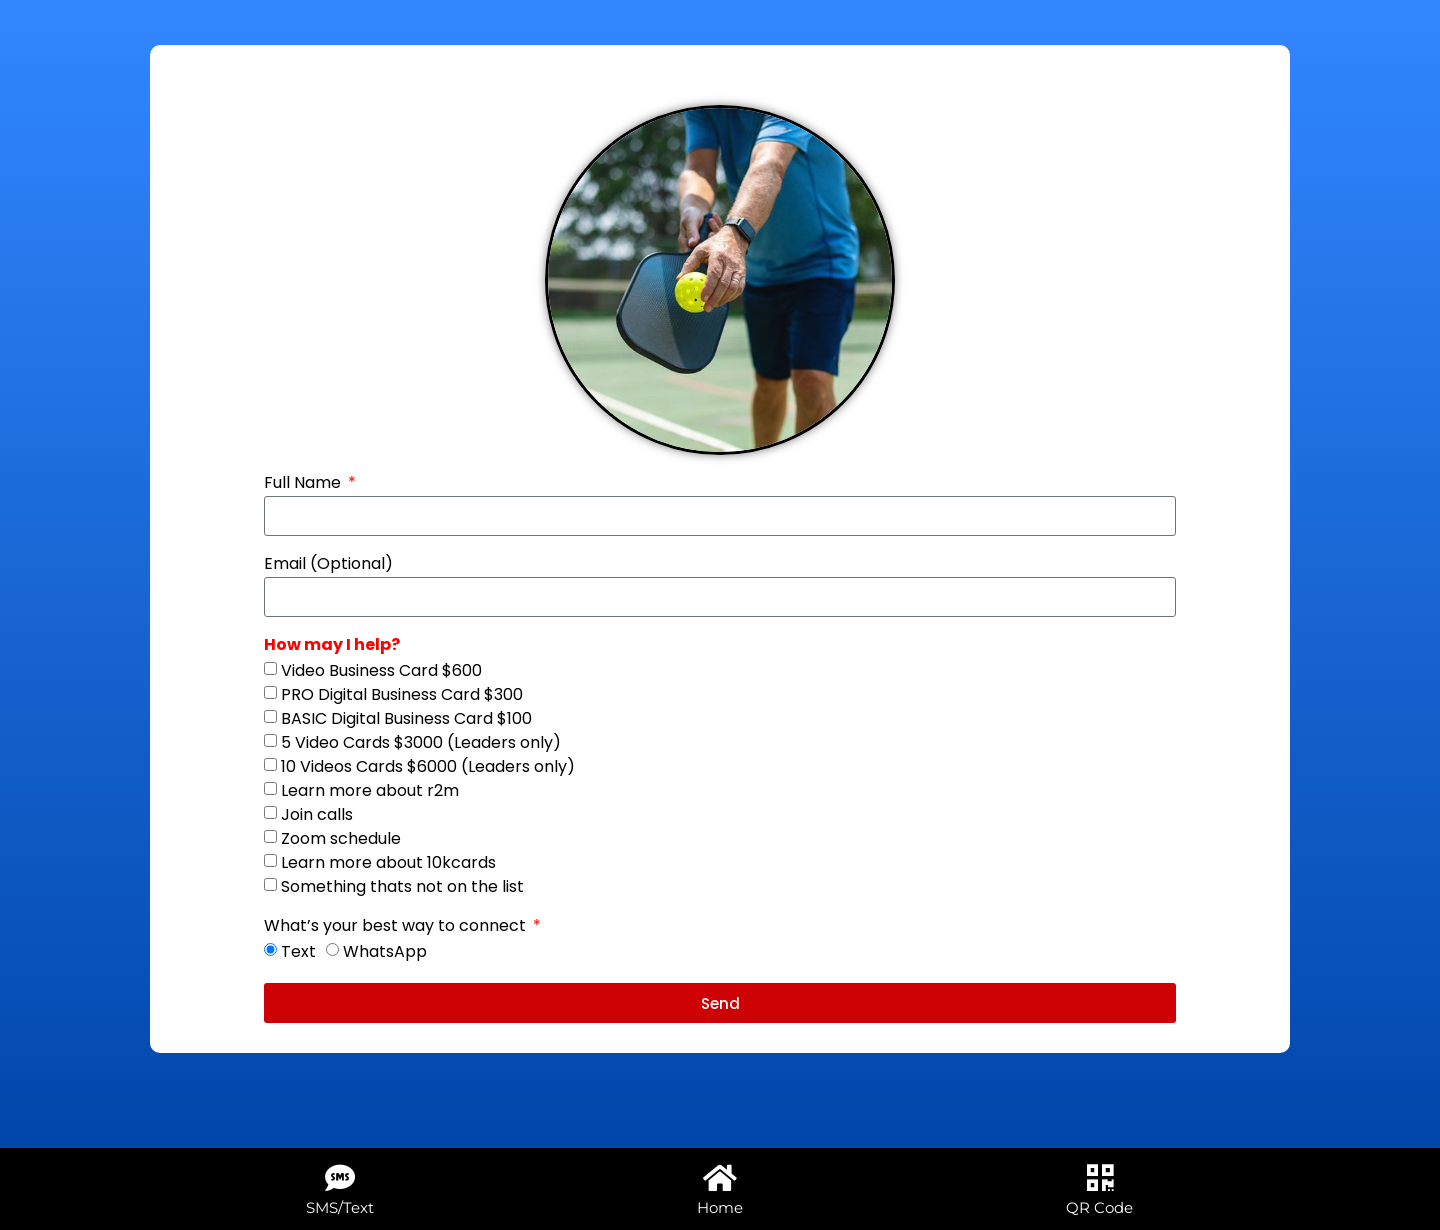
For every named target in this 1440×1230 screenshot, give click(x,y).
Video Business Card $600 (381, 670)
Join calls (317, 814)
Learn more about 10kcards (388, 862)
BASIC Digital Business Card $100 (406, 718)
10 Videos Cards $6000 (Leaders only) (428, 766)
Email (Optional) (328, 565)
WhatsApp (385, 951)
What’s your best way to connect (397, 927)
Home (720, 1207)
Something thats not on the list (402, 886)
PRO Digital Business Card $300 (402, 694)
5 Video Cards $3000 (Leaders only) (421, 742)
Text (298, 951)
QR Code (1099, 1207)
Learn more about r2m (370, 790)
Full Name (304, 484)
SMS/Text (340, 1207)
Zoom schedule (341, 838)
